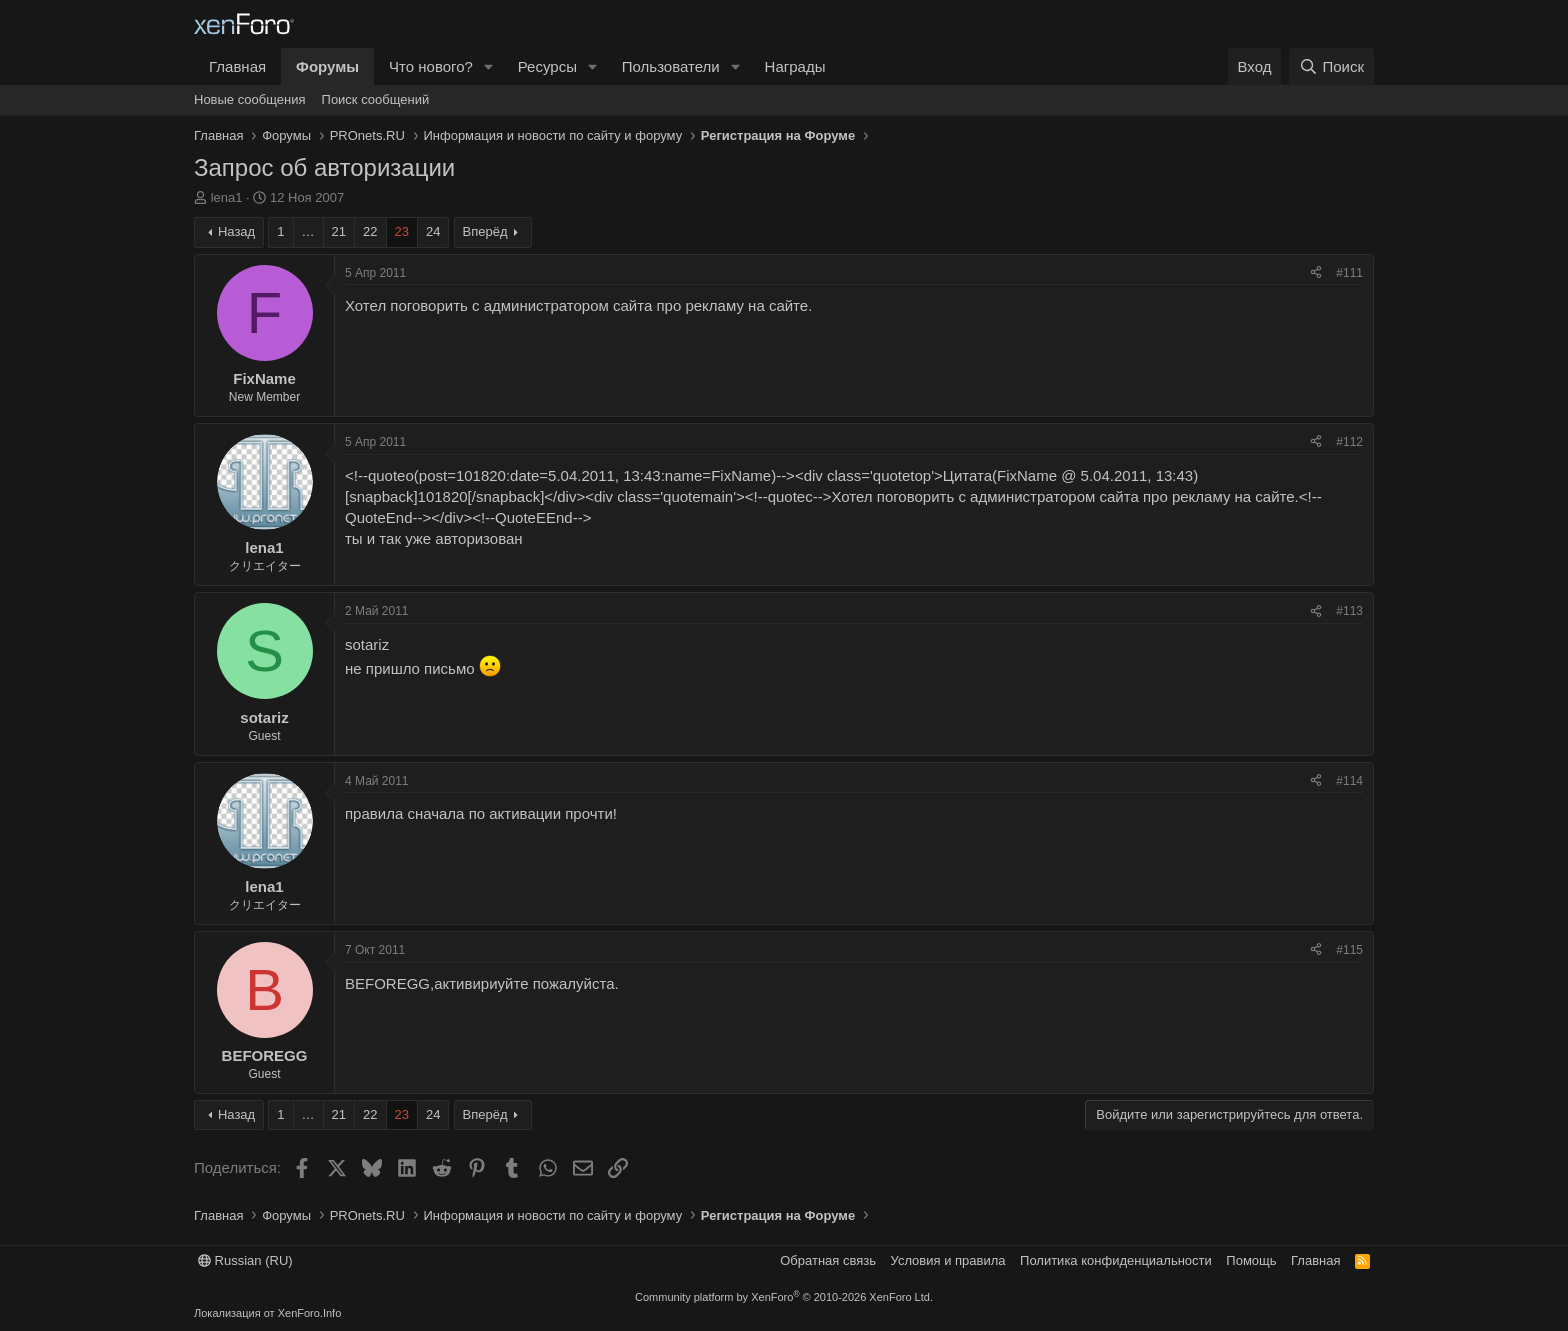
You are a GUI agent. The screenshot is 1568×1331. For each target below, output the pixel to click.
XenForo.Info (310, 1313)
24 (433, 231)
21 (339, 231)
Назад (236, 231)
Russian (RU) (245, 1260)
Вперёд (485, 231)
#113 (1349, 611)
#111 (1349, 273)
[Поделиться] (1316, 273)
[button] (489, 66)
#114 (1349, 781)
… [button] (308, 231)
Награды (795, 66)
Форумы (327, 66)
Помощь (1251, 1260)
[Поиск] (1331, 66)
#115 (1349, 950)
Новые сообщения (250, 99)
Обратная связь (828, 1260)
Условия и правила (948, 1260)
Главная (237, 66)
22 (370, 231)
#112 (1349, 442)
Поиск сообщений (376, 99)
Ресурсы (547, 66)
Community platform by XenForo (784, 1297)
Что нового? (431, 66)
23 (402, 231)
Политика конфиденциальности (1116, 1260)
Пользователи (671, 66)
